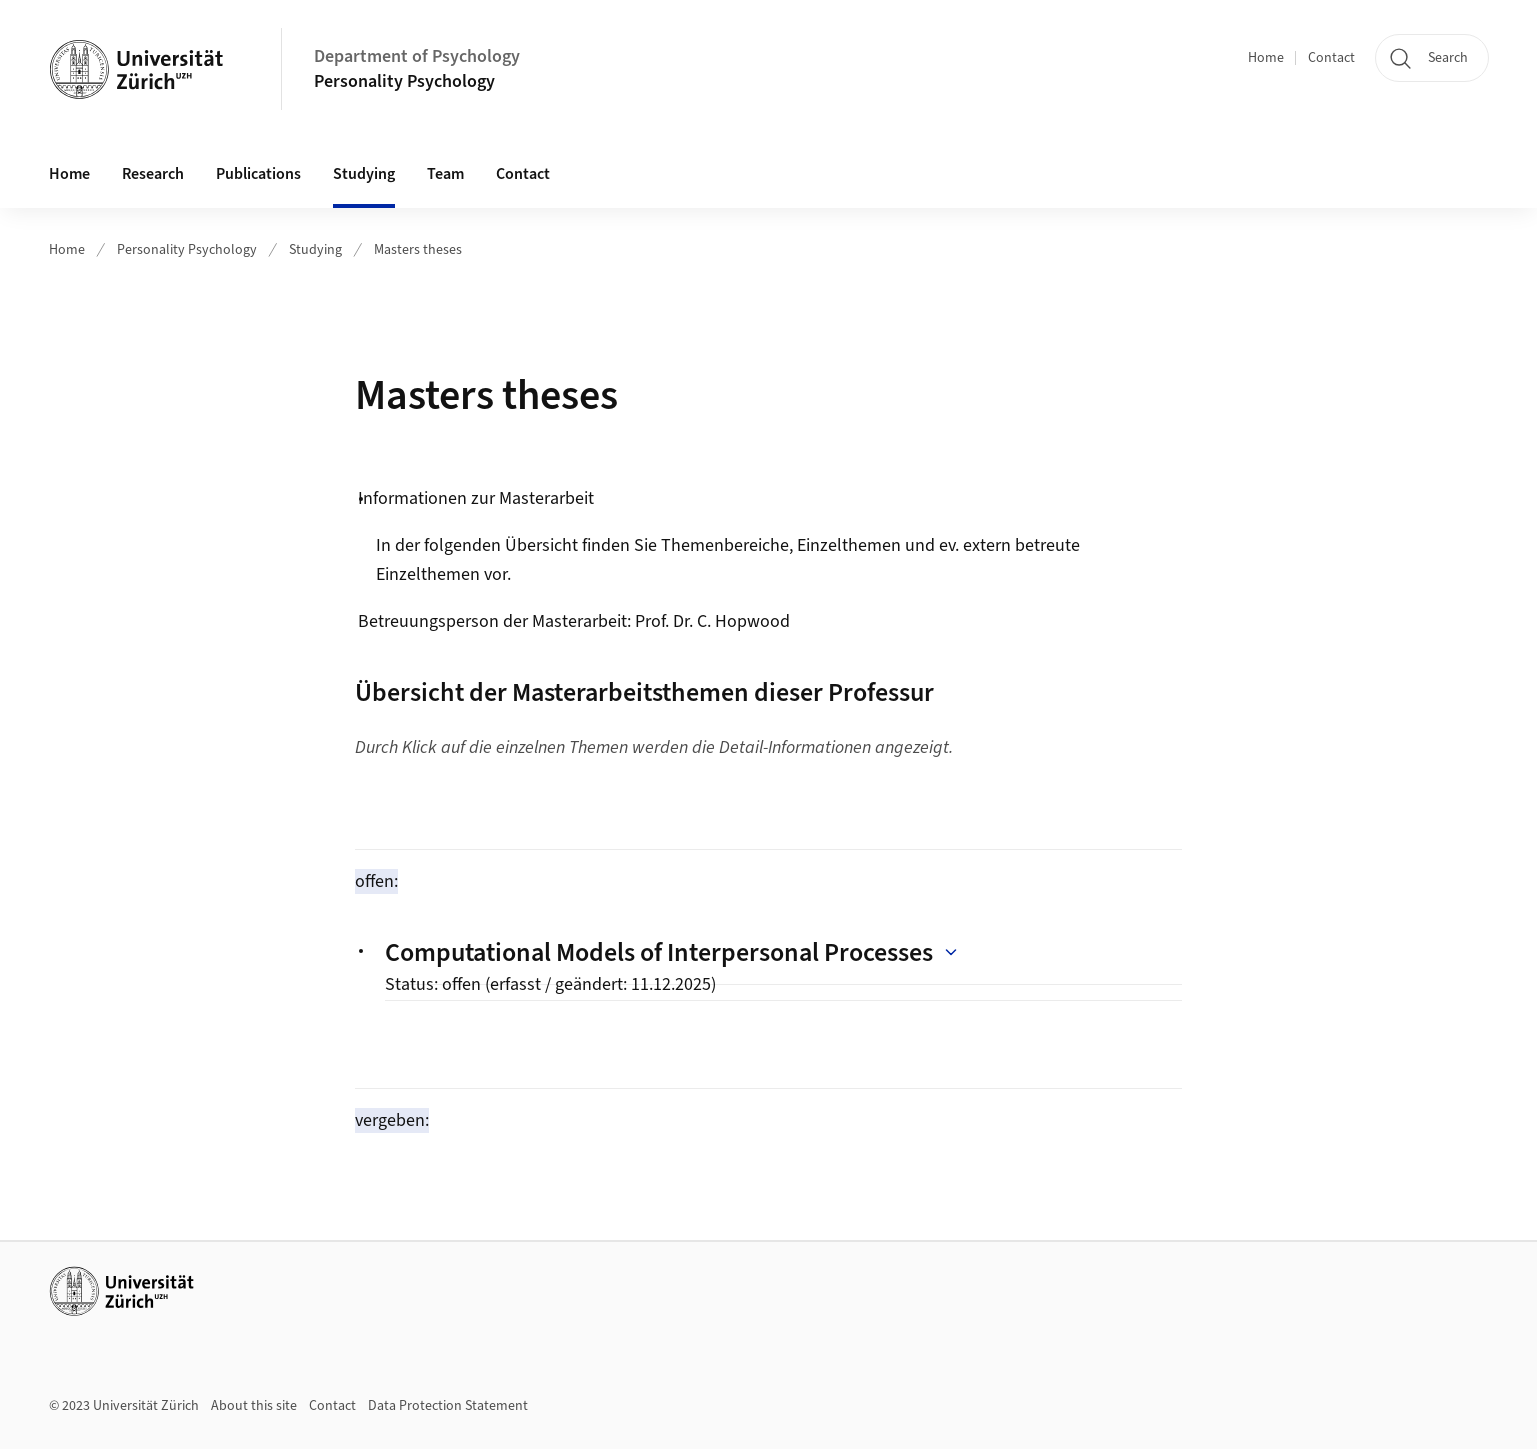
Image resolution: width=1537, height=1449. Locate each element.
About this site (254, 1406)
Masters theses (418, 250)
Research (153, 174)
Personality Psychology (404, 81)
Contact (1331, 58)
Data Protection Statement (448, 1406)
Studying (315, 250)
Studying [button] (364, 174)
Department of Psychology (417, 56)
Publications (258, 174)
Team (445, 174)
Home (1266, 58)
